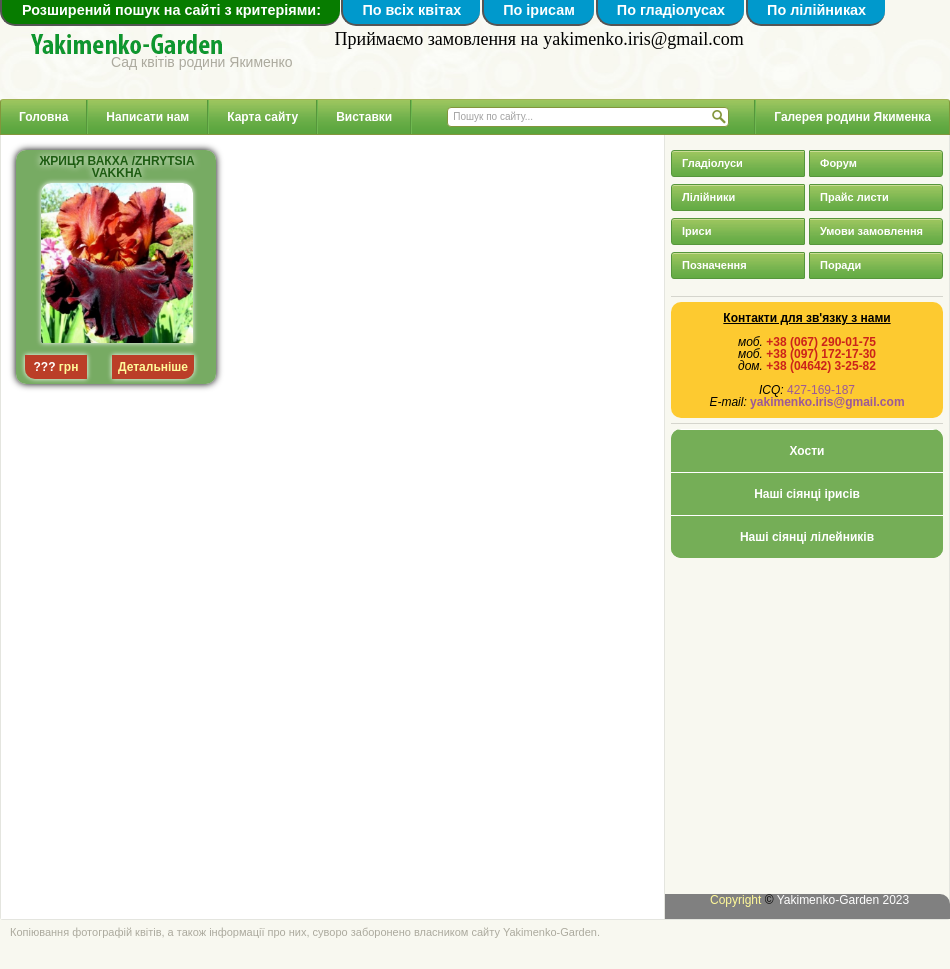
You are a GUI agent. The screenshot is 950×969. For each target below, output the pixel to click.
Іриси (696, 231)
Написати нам (147, 117)
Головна (43, 117)
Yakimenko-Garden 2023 (843, 900)
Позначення (714, 265)
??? (45, 367)
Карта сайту (262, 117)
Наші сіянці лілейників (807, 537)
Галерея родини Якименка (852, 117)
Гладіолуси (712, 163)
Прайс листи (854, 197)
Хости (807, 451)
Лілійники (708, 197)
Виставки (364, 117)
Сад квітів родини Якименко (202, 61)
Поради (840, 265)
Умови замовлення (871, 231)
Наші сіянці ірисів (807, 494)
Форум (838, 163)
